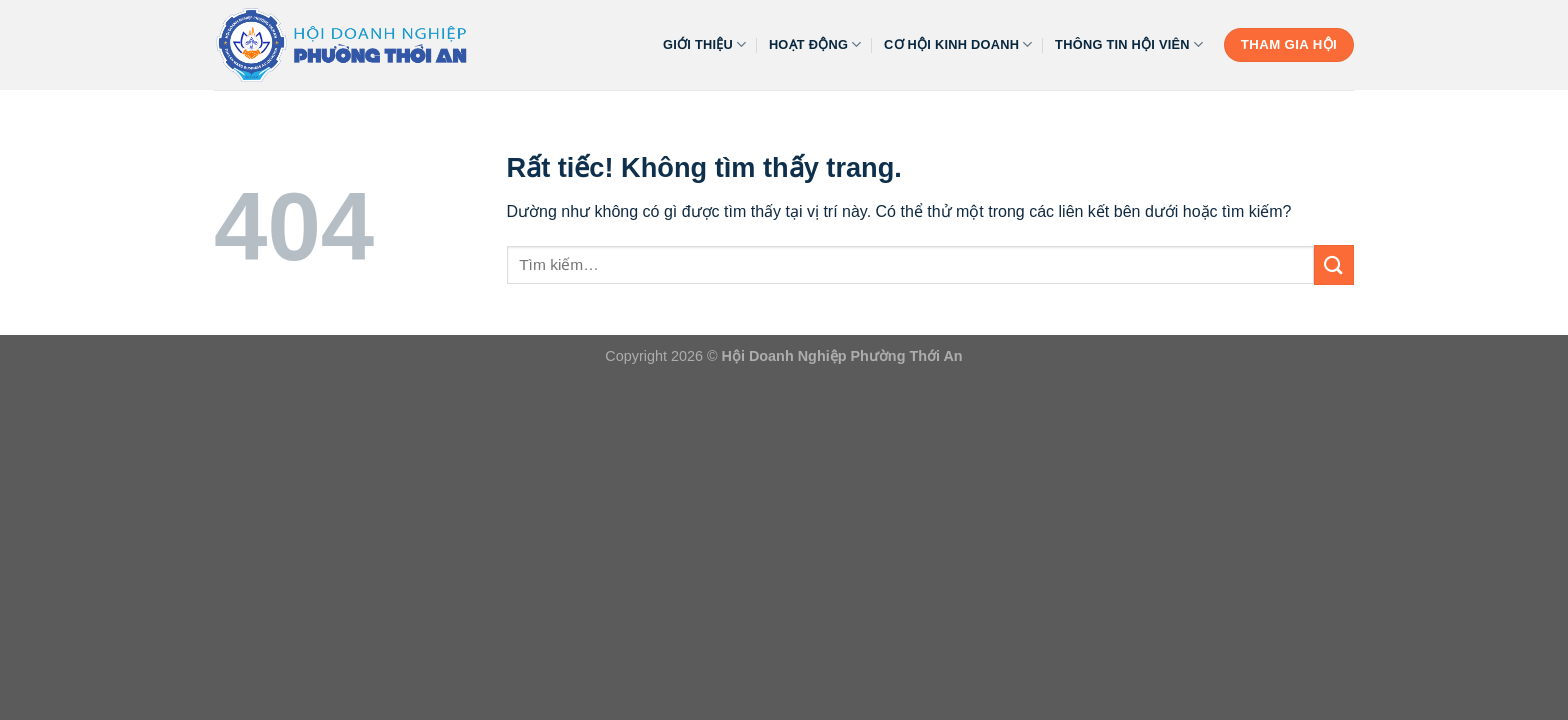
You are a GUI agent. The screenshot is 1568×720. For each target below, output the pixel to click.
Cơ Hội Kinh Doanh (958, 44)
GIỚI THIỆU (705, 44)
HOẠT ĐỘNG (815, 44)
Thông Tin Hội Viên (1129, 44)
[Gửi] (1334, 264)
